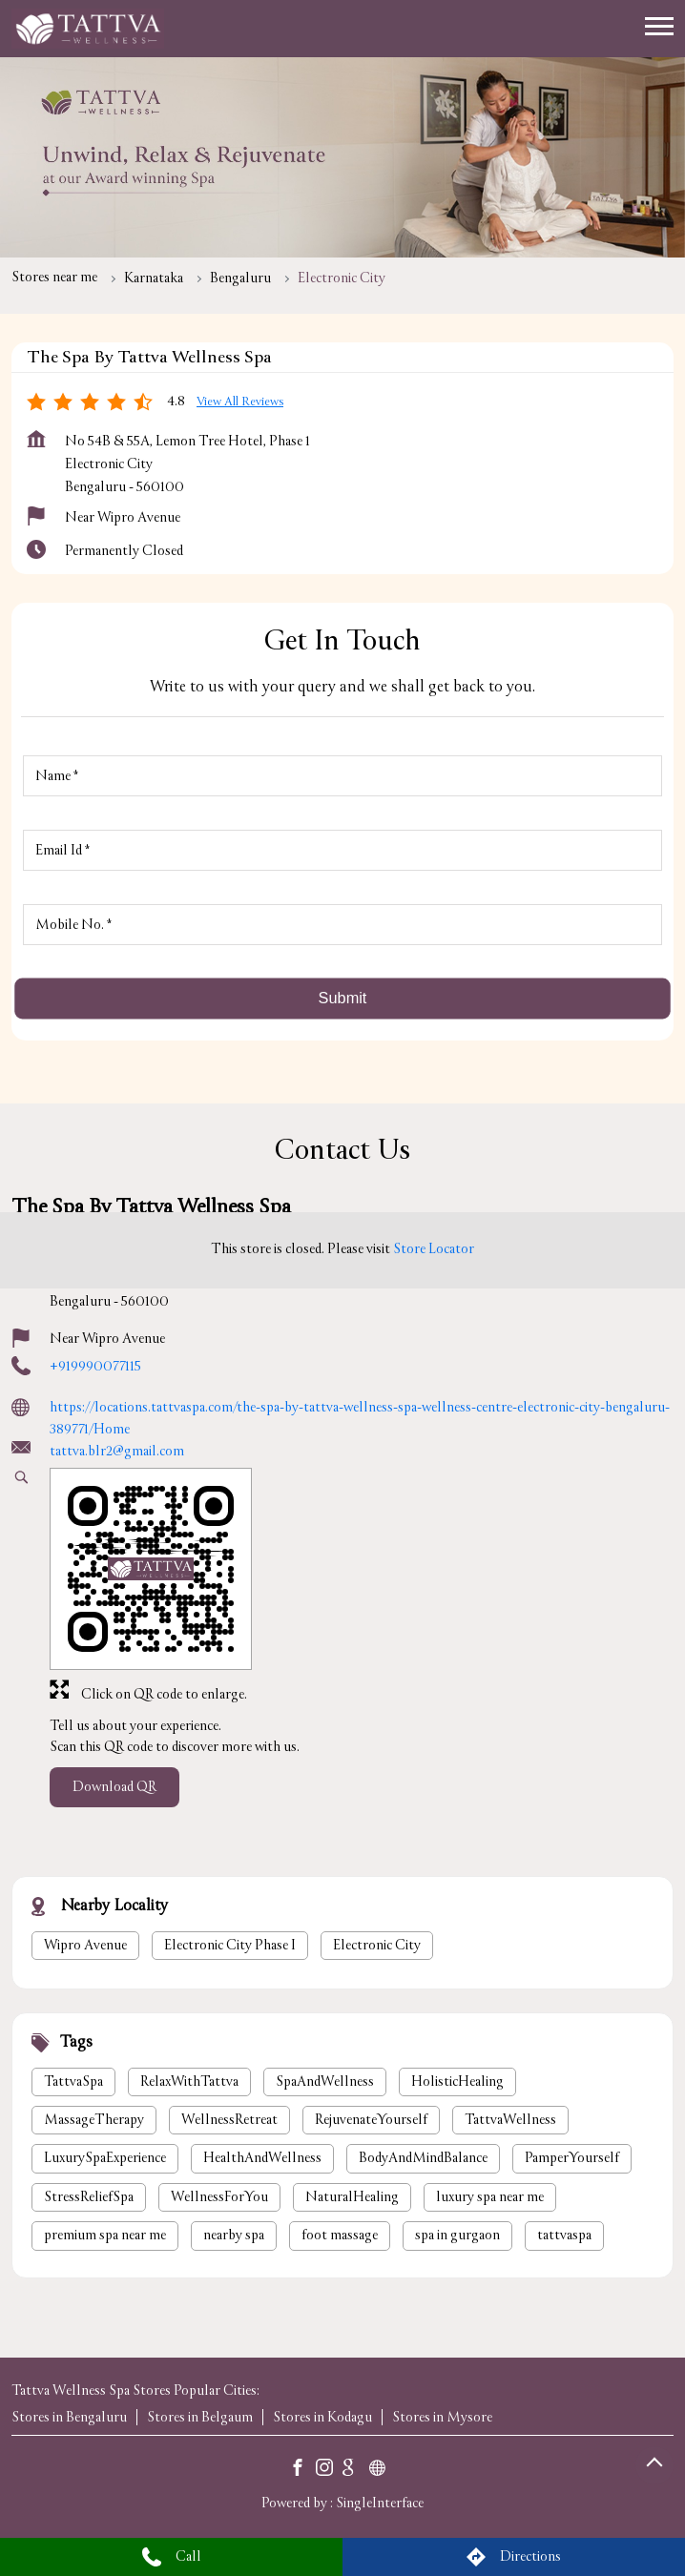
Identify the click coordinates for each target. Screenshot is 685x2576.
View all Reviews (240, 402)
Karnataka (153, 278)
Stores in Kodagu (322, 2417)
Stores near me (54, 277)
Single (380, 2503)
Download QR (114, 1788)
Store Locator (433, 1249)
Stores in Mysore (442, 2417)
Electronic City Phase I (230, 1944)
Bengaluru (240, 278)
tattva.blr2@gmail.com (117, 1451)
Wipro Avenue (85, 1944)
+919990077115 (95, 1366)
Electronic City (377, 1944)
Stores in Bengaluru (69, 2417)
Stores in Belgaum (200, 2417)
